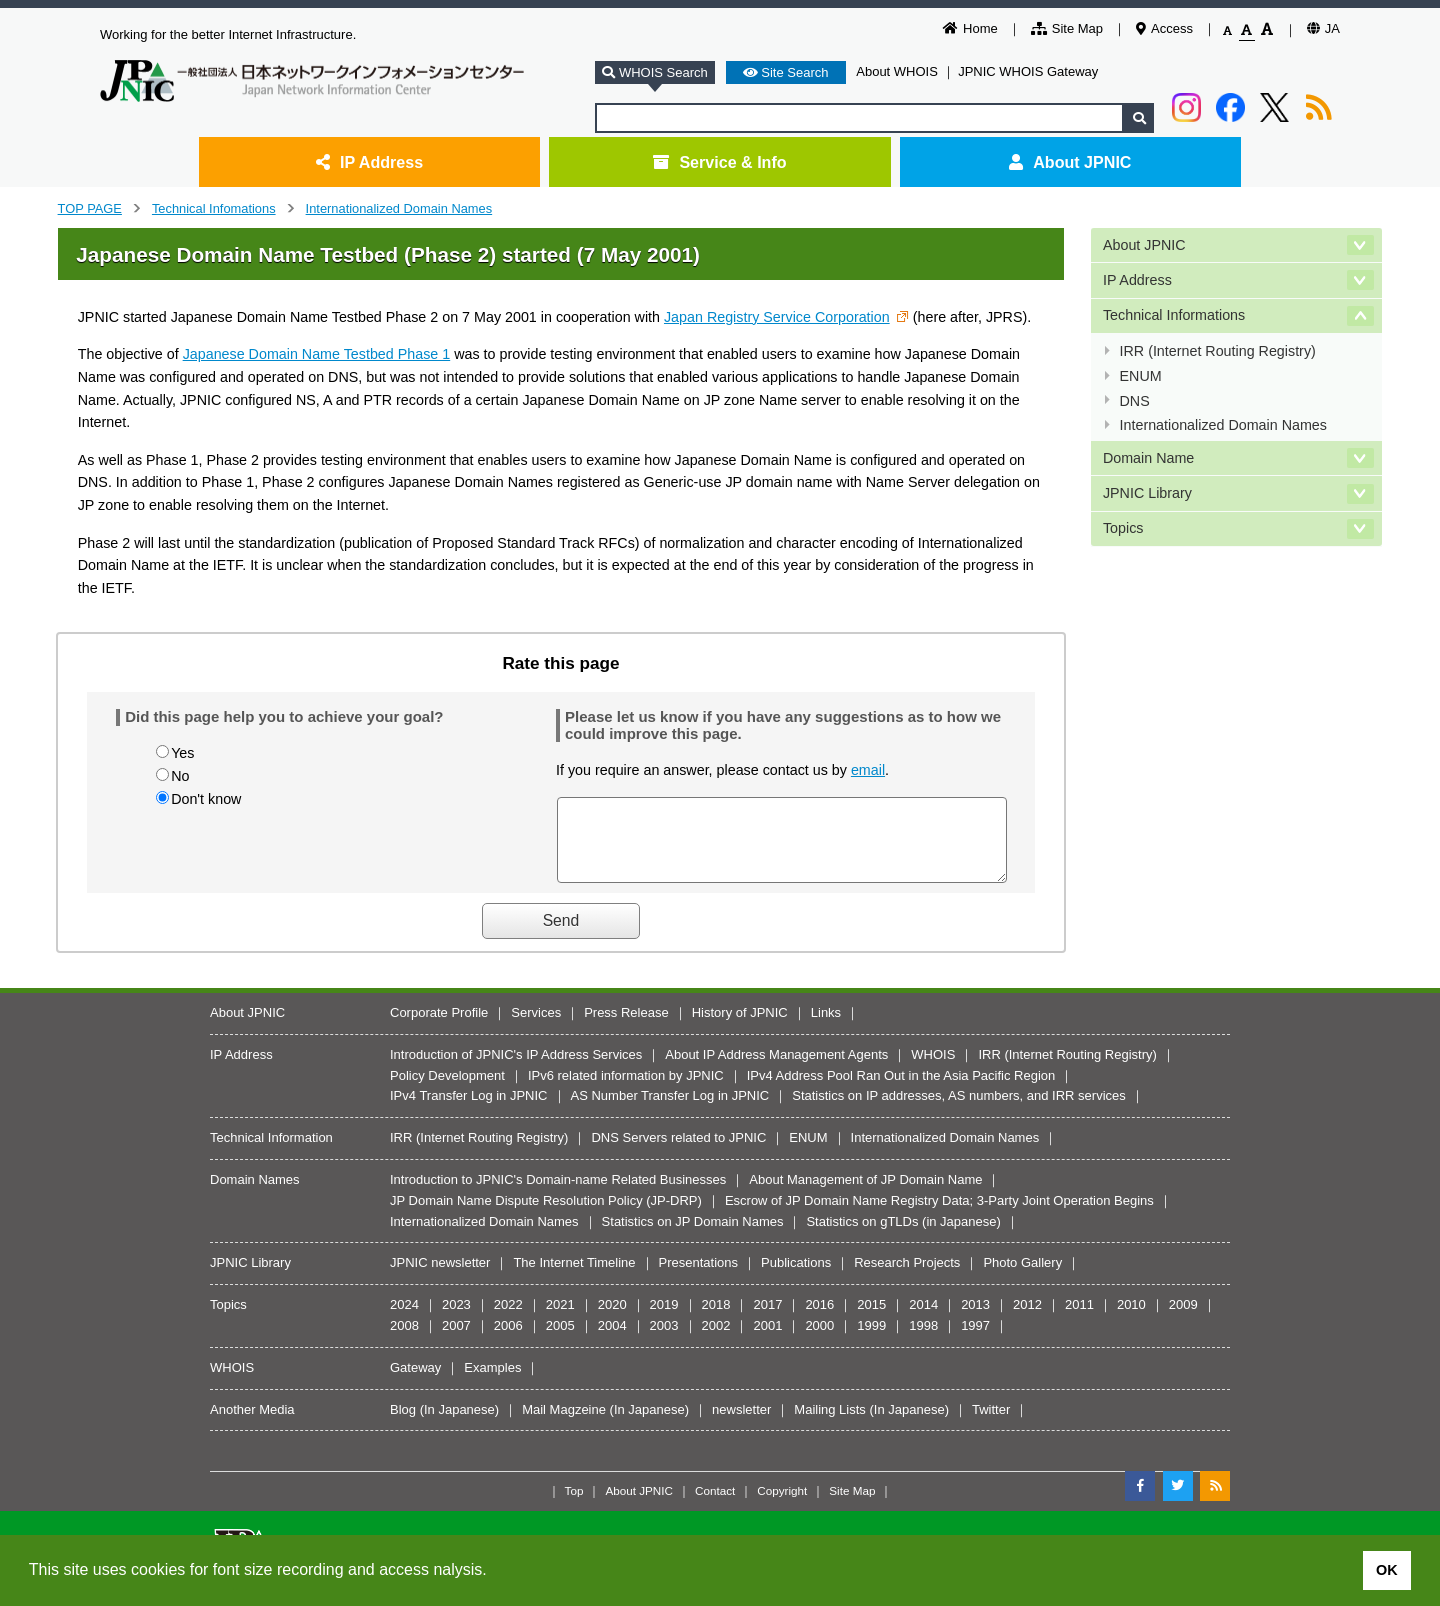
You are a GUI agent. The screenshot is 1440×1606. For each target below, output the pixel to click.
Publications (796, 1277)
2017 (767, 1319)
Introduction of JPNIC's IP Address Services (516, 1069)
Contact (715, 1505)
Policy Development (447, 1090)
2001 (767, 1340)
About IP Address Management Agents (776, 1069)
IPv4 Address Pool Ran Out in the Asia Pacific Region (901, 1090)
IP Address (369, 162)
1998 (923, 1340)
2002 (716, 1340)
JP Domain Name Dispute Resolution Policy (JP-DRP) (546, 1215)
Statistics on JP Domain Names (693, 1236)
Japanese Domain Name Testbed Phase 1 (317, 354)
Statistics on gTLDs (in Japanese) (903, 1236)
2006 (508, 1340)
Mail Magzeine (564, 1424)
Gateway (415, 1382)
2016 (819, 1319)
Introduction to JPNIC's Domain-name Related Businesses (558, 1194)
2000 (819, 1340)
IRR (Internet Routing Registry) (1218, 351)
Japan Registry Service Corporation (777, 317)
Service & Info (719, 162)
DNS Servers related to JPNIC (678, 1152)
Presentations (699, 1277)
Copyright (782, 1505)
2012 (1027, 1319)
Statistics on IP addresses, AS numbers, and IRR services (959, 1110)
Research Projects (907, 1277)
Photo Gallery (1022, 1277)
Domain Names (255, 1194)
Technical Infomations (214, 208)
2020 (612, 1319)
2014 (923, 1319)
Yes (182, 753)
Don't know (206, 799)
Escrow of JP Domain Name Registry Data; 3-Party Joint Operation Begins (939, 1215)
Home (970, 28)
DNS (1135, 401)
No (180, 776)
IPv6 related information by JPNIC (626, 1090)
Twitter (991, 1424)
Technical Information (271, 1152)
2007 (456, 1340)
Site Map (1067, 28)
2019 (664, 1319)
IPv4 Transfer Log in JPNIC (469, 1110)
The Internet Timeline (574, 1277)
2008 (404, 1340)
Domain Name (1148, 458)
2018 (716, 1319)
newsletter (741, 1424)
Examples (492, 1382)
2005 (560, 1340)
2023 (456, 1319)
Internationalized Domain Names (399, 208)
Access (1164, 28)
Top (574, 1505)
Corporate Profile (439, 1027)
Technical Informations (1174, 315)
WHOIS (933, 1069)
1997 (975, 1340)
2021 (560, 1319)
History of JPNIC (740, 1027)
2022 (508, 1319)
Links (826, 1027)
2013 (975, 1319)
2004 (612, 1340)
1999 (871, 1340)
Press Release (626, 1027)
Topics (1123, 528)
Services (536, 1027)
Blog (403, 1424)
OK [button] (1387, 1570)
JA (1323, 28)
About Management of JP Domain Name (865, 1194)
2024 (404, 1319)
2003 (664, 1340)
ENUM (1141, 376)
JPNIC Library (1147, 493)
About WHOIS (897, 71)
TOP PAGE (90, 208)
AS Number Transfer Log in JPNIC (670, 1110)
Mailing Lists (830, 1424)
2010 (1131, 1319)
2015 (871, 1319)
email (868, 770)
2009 (1183, 1319)
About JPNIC (1070, 162)
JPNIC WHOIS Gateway (1028, 71)
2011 (1079, 1319)
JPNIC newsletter (440, 1277)
